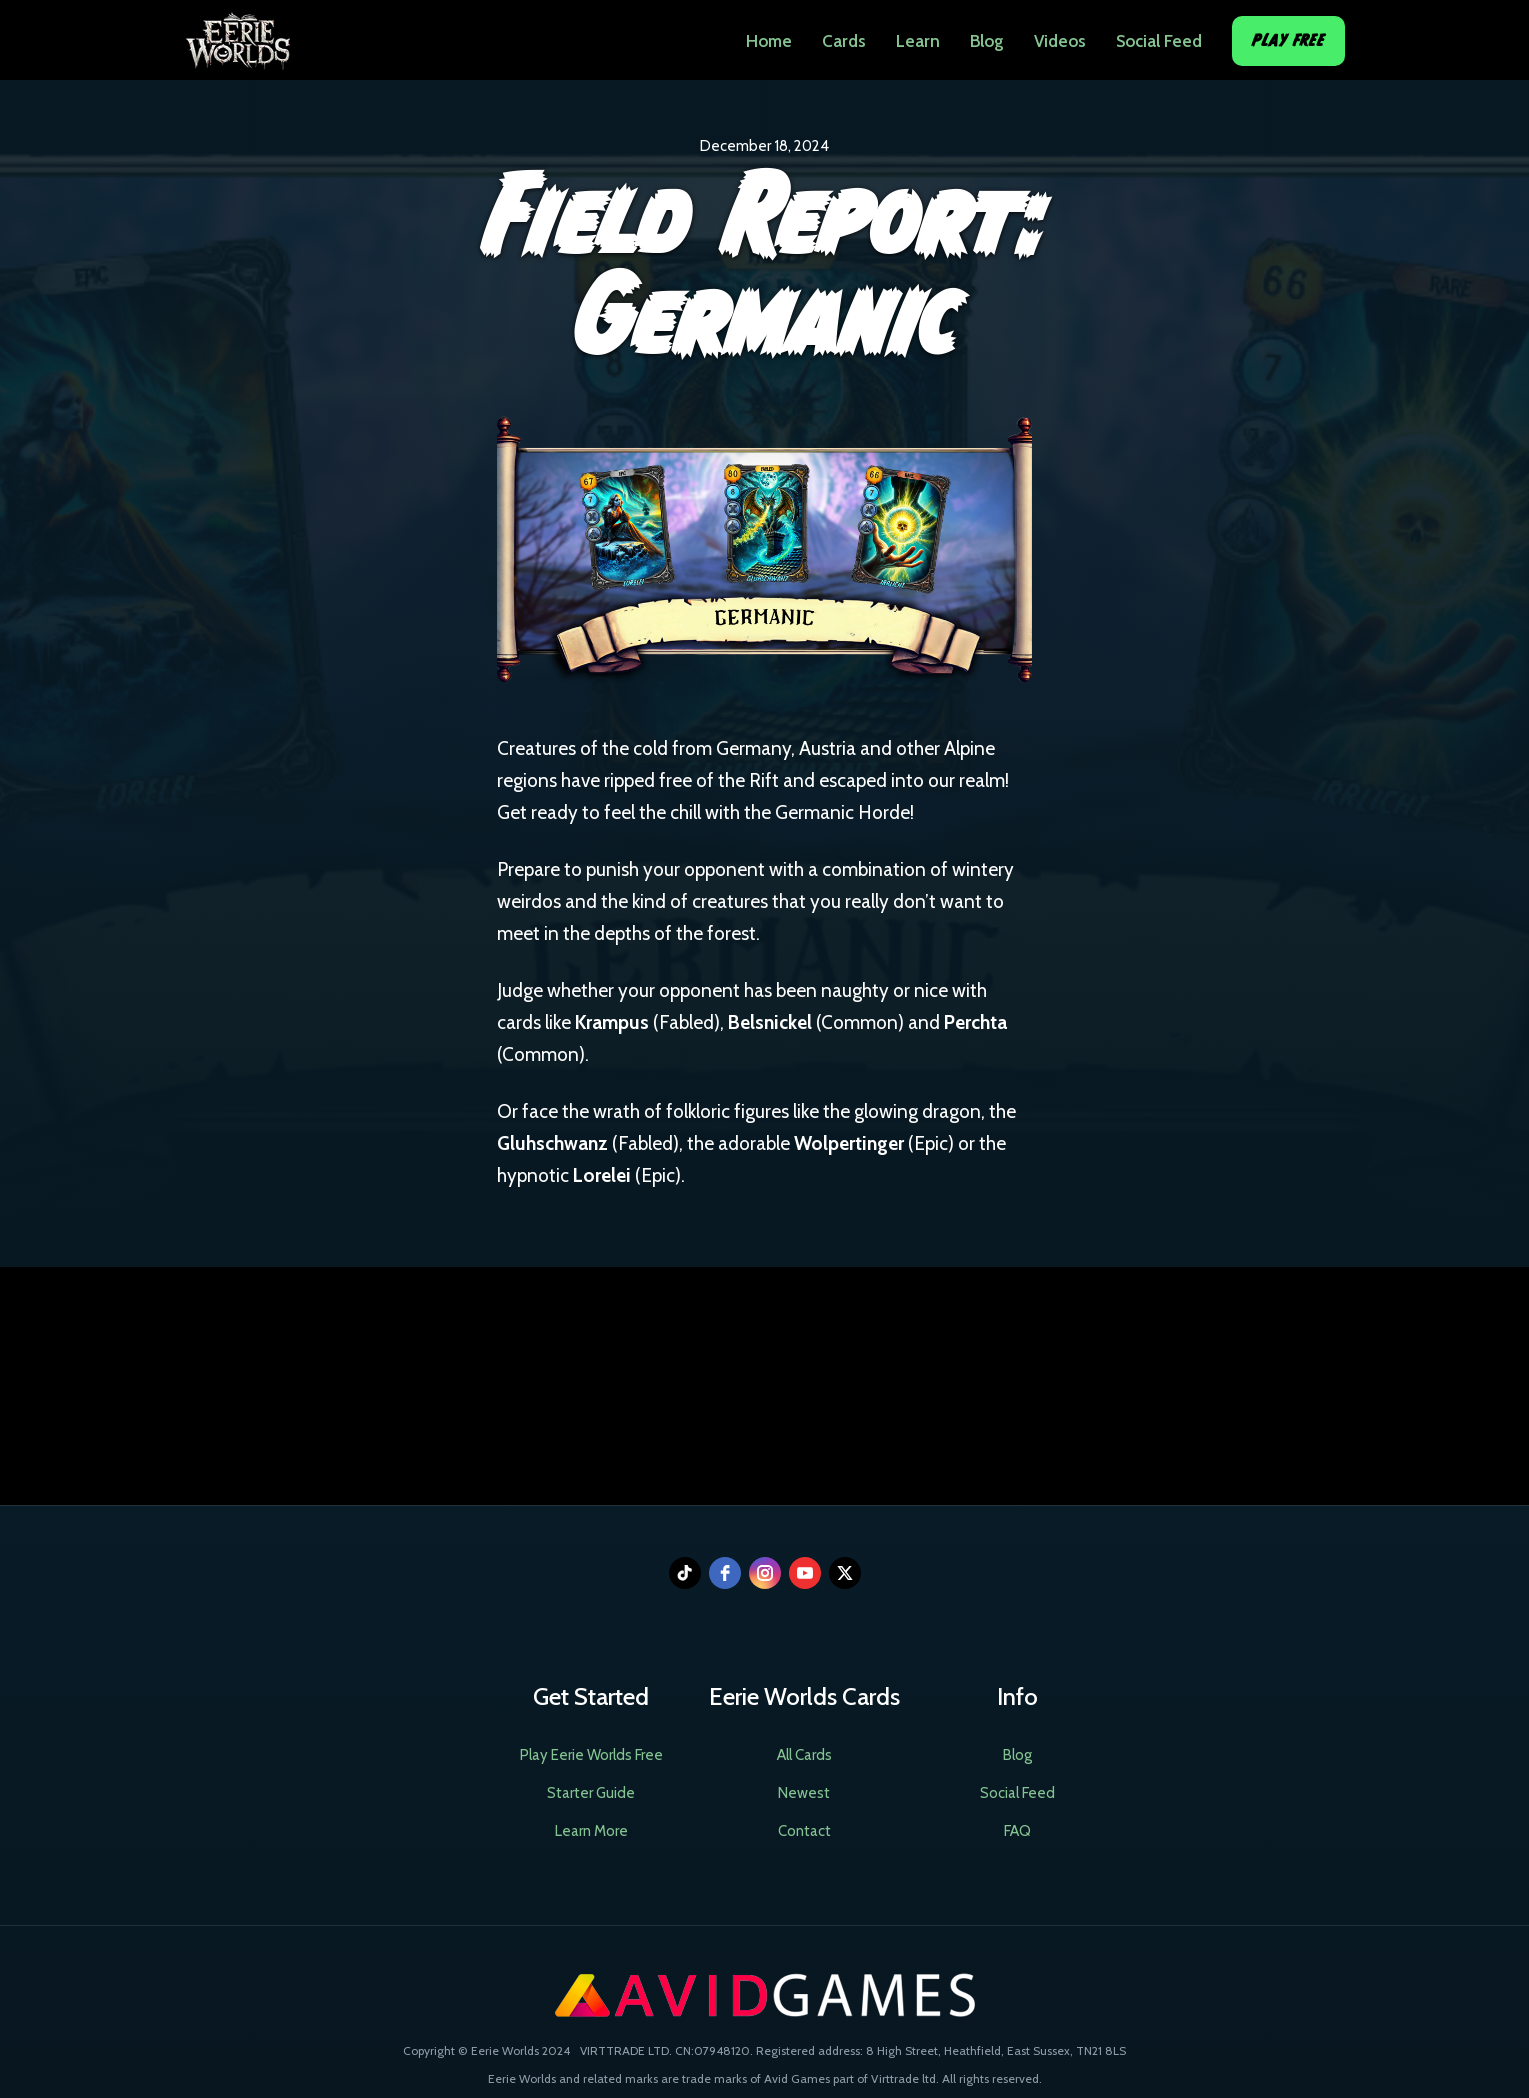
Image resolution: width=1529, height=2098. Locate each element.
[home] (237, 35)
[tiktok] (685, 1573)
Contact (804, 1831)
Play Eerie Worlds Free (591, 1755)
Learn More (591, 1831)
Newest (804, 1793)
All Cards (804, 1755)
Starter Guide (591, 1793)
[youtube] (805, 1573)
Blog (987, 41)
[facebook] (725, 1573)
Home (769, 41)
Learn (918, 41)
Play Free (1288, 40)
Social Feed (1159, 41)
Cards (844, 41)
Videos (1060, 41)
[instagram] (765, 1573)
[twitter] (845, 1573)
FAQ (1017, 1831)
